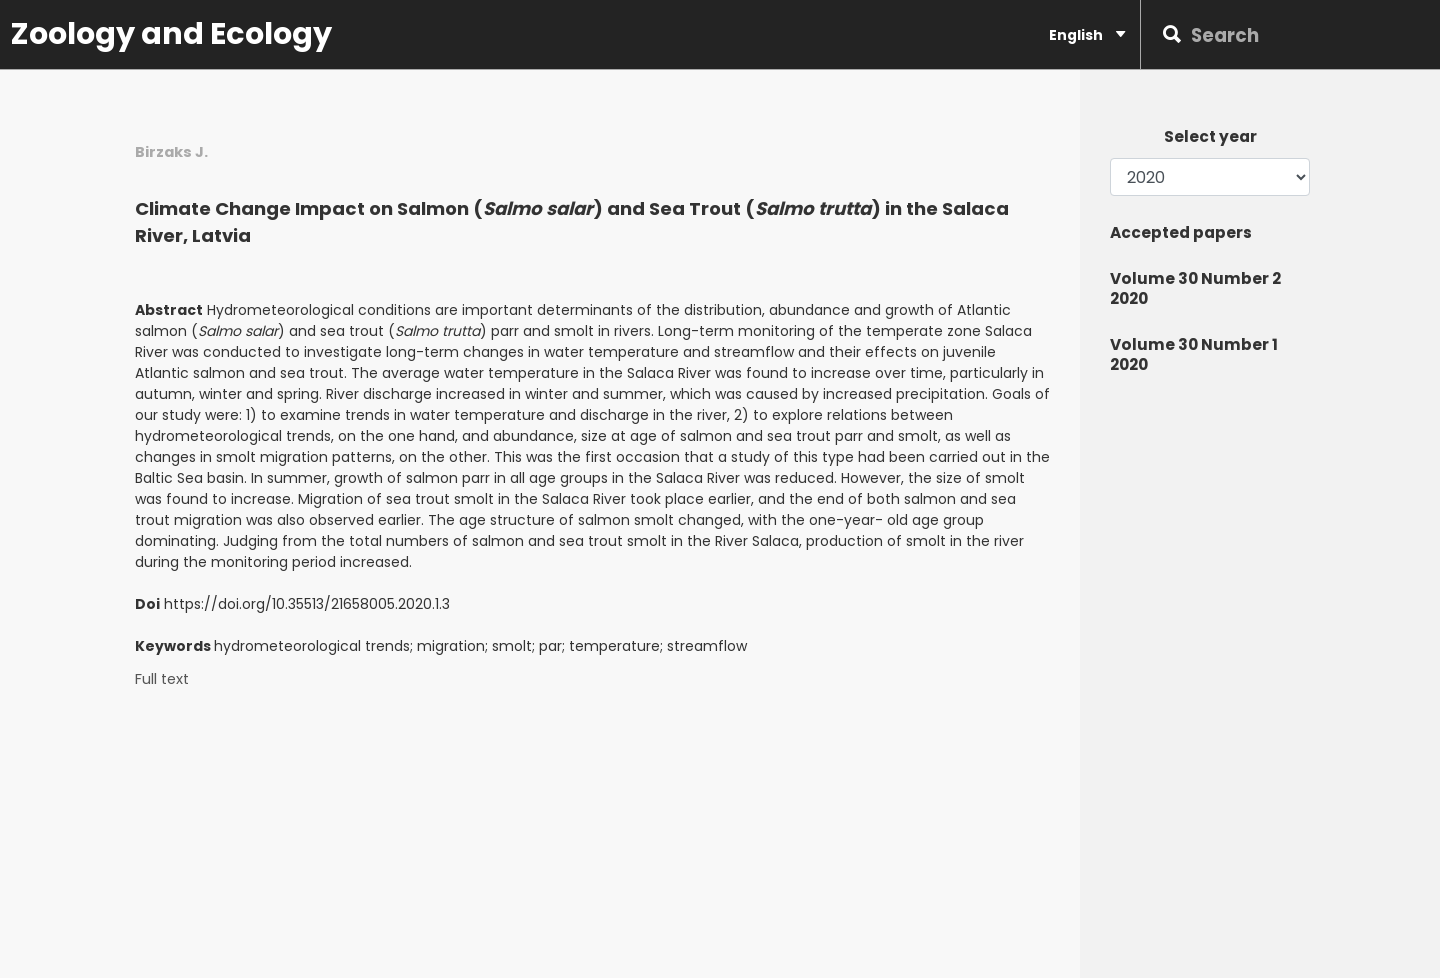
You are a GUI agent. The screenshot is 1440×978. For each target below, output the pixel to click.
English (1087, 34)
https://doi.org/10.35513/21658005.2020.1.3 (307, 604)
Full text (162, 679)
